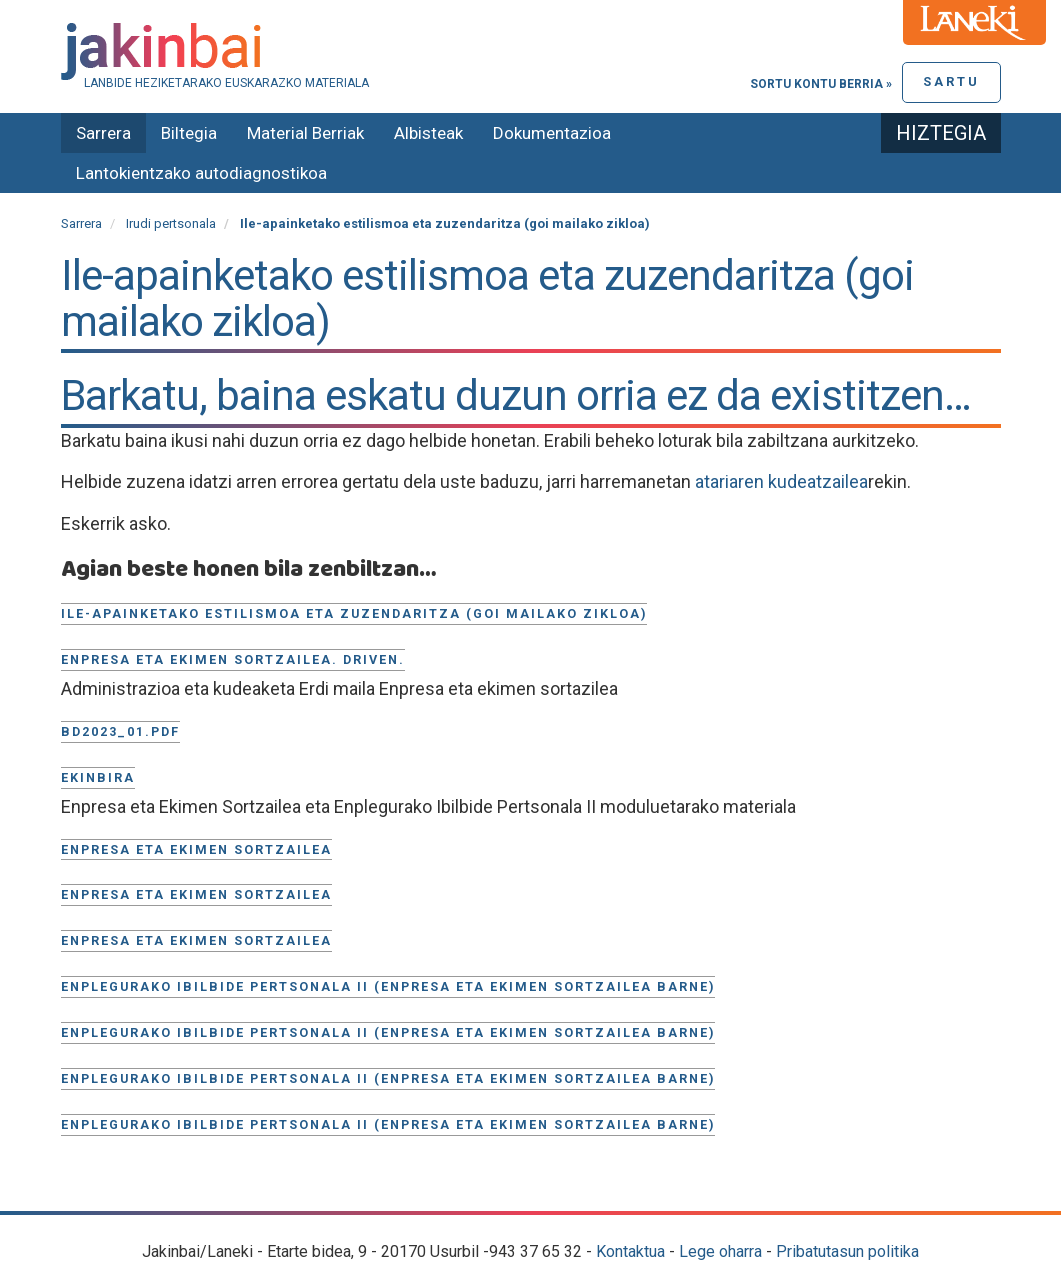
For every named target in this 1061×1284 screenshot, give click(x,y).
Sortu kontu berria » (821, 84)
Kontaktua (630, 1251)
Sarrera (103, 133)
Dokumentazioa (552, 133)
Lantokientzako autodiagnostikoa (201, 173)
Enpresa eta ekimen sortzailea (196, 849)
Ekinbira (98, 777)
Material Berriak (305, 133)
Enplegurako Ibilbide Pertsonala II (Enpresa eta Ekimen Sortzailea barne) (388, 986)
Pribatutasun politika (847, 1251)
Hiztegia (941, 133)
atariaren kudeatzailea (781, 481)
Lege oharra (720, 1251)
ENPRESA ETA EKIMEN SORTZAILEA (196, 940)
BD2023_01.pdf (120, 731)
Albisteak (428, 133)
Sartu (951, 81)
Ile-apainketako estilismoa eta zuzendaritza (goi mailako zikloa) (354, 613)
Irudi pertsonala (171, 223)
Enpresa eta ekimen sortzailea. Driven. (233, 659)
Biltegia (189, 133)
